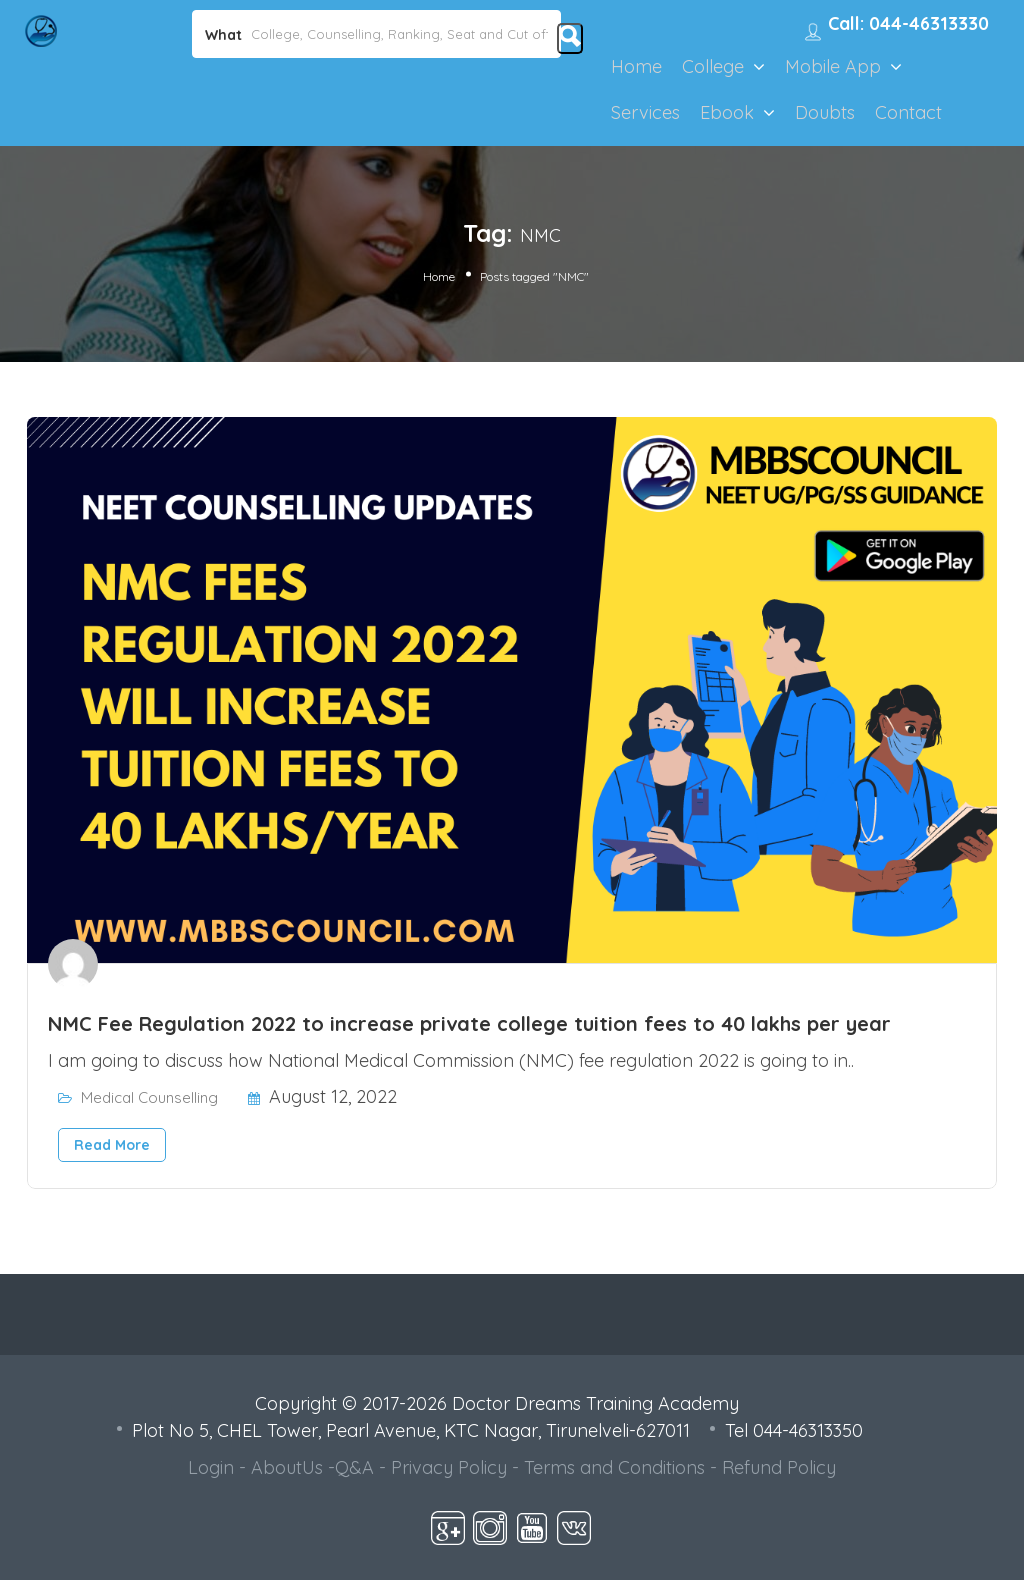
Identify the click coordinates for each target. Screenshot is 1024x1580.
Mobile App (833, 66)
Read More (112, 1145)
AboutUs (287, 1467)
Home (636, 66)
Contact (908, 112)
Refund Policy (779, 1467)
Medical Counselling (149, 1097)
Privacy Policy (449, 1467)
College (713, 66)
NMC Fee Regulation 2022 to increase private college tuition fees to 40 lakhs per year (469, 1023)
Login (211, 1467)
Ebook (727, 112)
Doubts (825, 112)
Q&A (354, 1467)
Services (645, 112)
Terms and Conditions (614, 1467)
